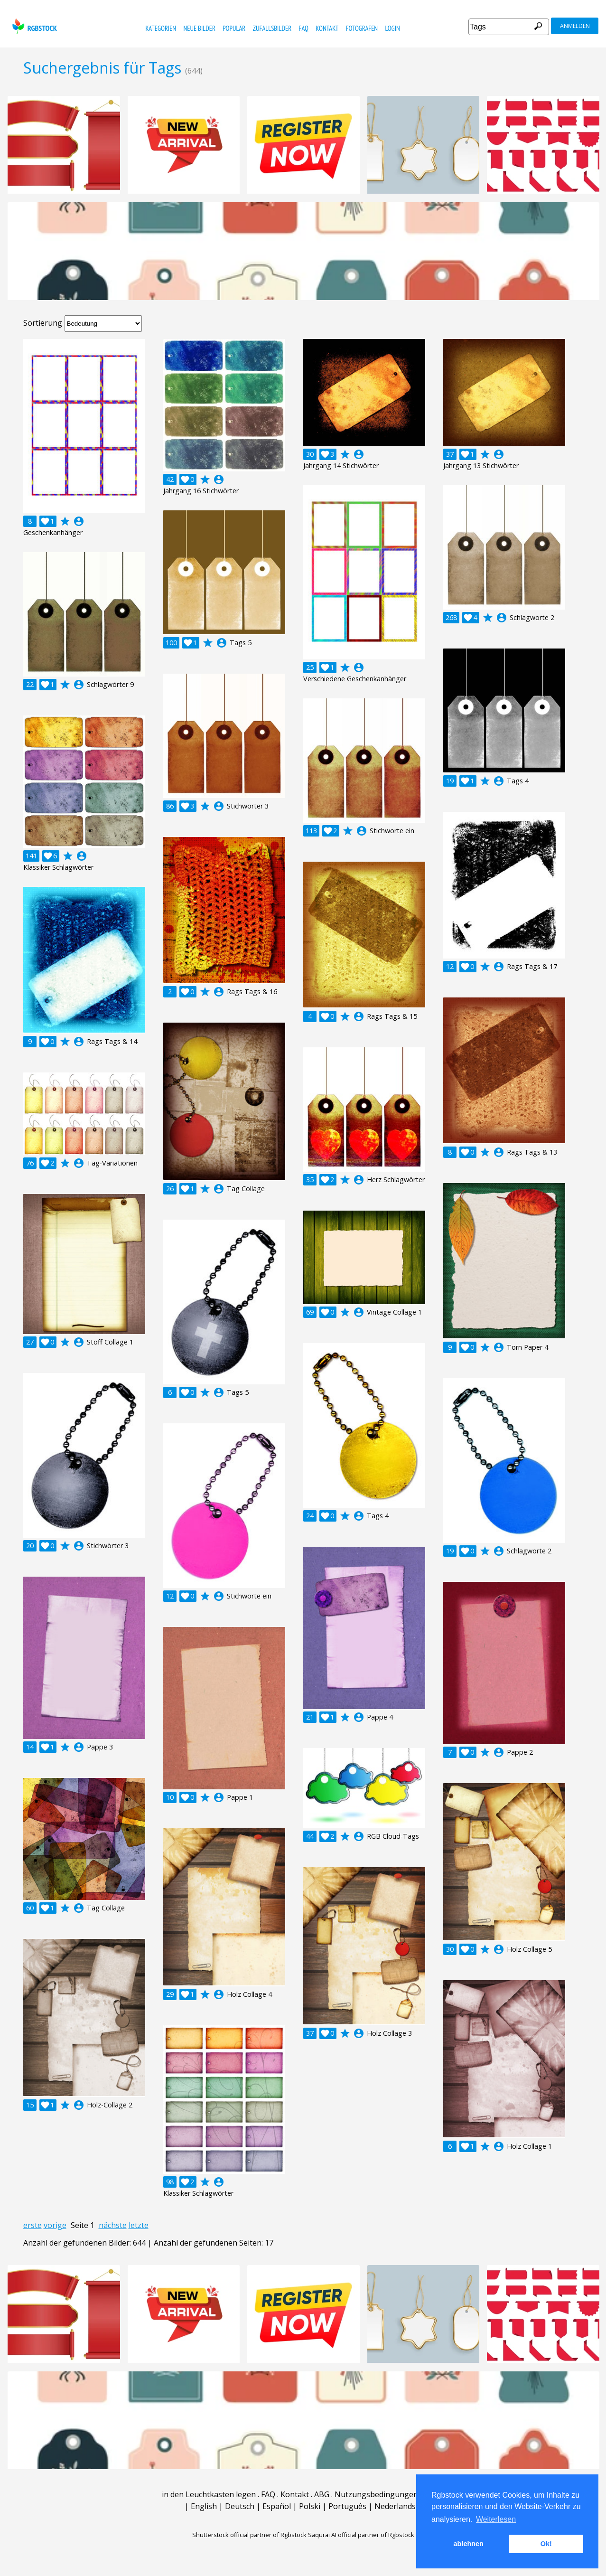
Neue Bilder (199, 28)
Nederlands (395, 2506)
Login (392, 28)
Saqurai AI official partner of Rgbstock (361, 2534)
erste (32, 2225)
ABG (321, 2494)
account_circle (78, 521)
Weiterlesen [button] (496, 2519)
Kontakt (327, 28)
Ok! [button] (546, 2544)
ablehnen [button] (469, 2544)
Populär (234, 28)
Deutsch (239, 2506)
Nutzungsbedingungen (376, 2494)
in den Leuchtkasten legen (209, 2494)
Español (276, 2506)
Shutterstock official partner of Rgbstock (249, 2534)
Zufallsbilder (272, 28)
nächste (113, 2225)
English (204, 2506)
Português (347, 2506)
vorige (55, 2225)
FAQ (303, 28)
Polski (309, 2506)
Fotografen (362, 28)
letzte (139, 2225)
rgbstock (33, 26)
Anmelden (575, 26)
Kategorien (161, 28)
